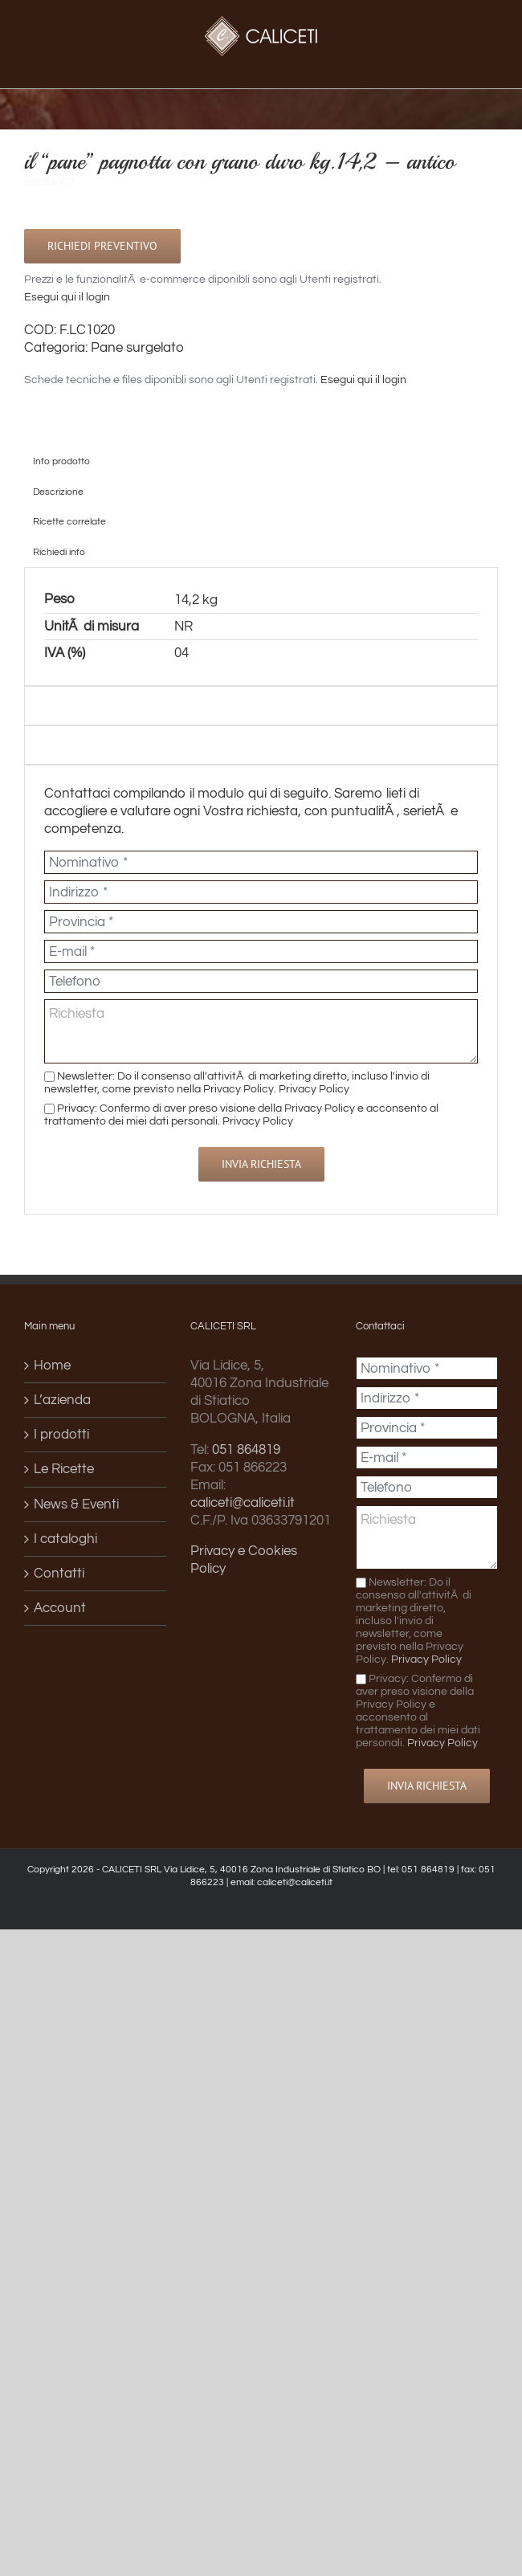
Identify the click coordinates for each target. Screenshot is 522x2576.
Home (52, 1365)
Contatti (59, 1573)
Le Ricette (64, 1469)
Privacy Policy (314, 1089)
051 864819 (246, 1450)
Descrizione (58, 491)
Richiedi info (59, 552)
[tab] (261, 461)
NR (183, 626)
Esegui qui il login (67, 297)
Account (60, 1608)
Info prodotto (61, 461)
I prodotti (61, 1434)
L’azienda (62, 1400)
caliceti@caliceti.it (242, 1503)
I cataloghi (65, 1539)
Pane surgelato (137, 348)
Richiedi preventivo (102, 246)
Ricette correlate (69, 521)
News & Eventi (76, 1504)
